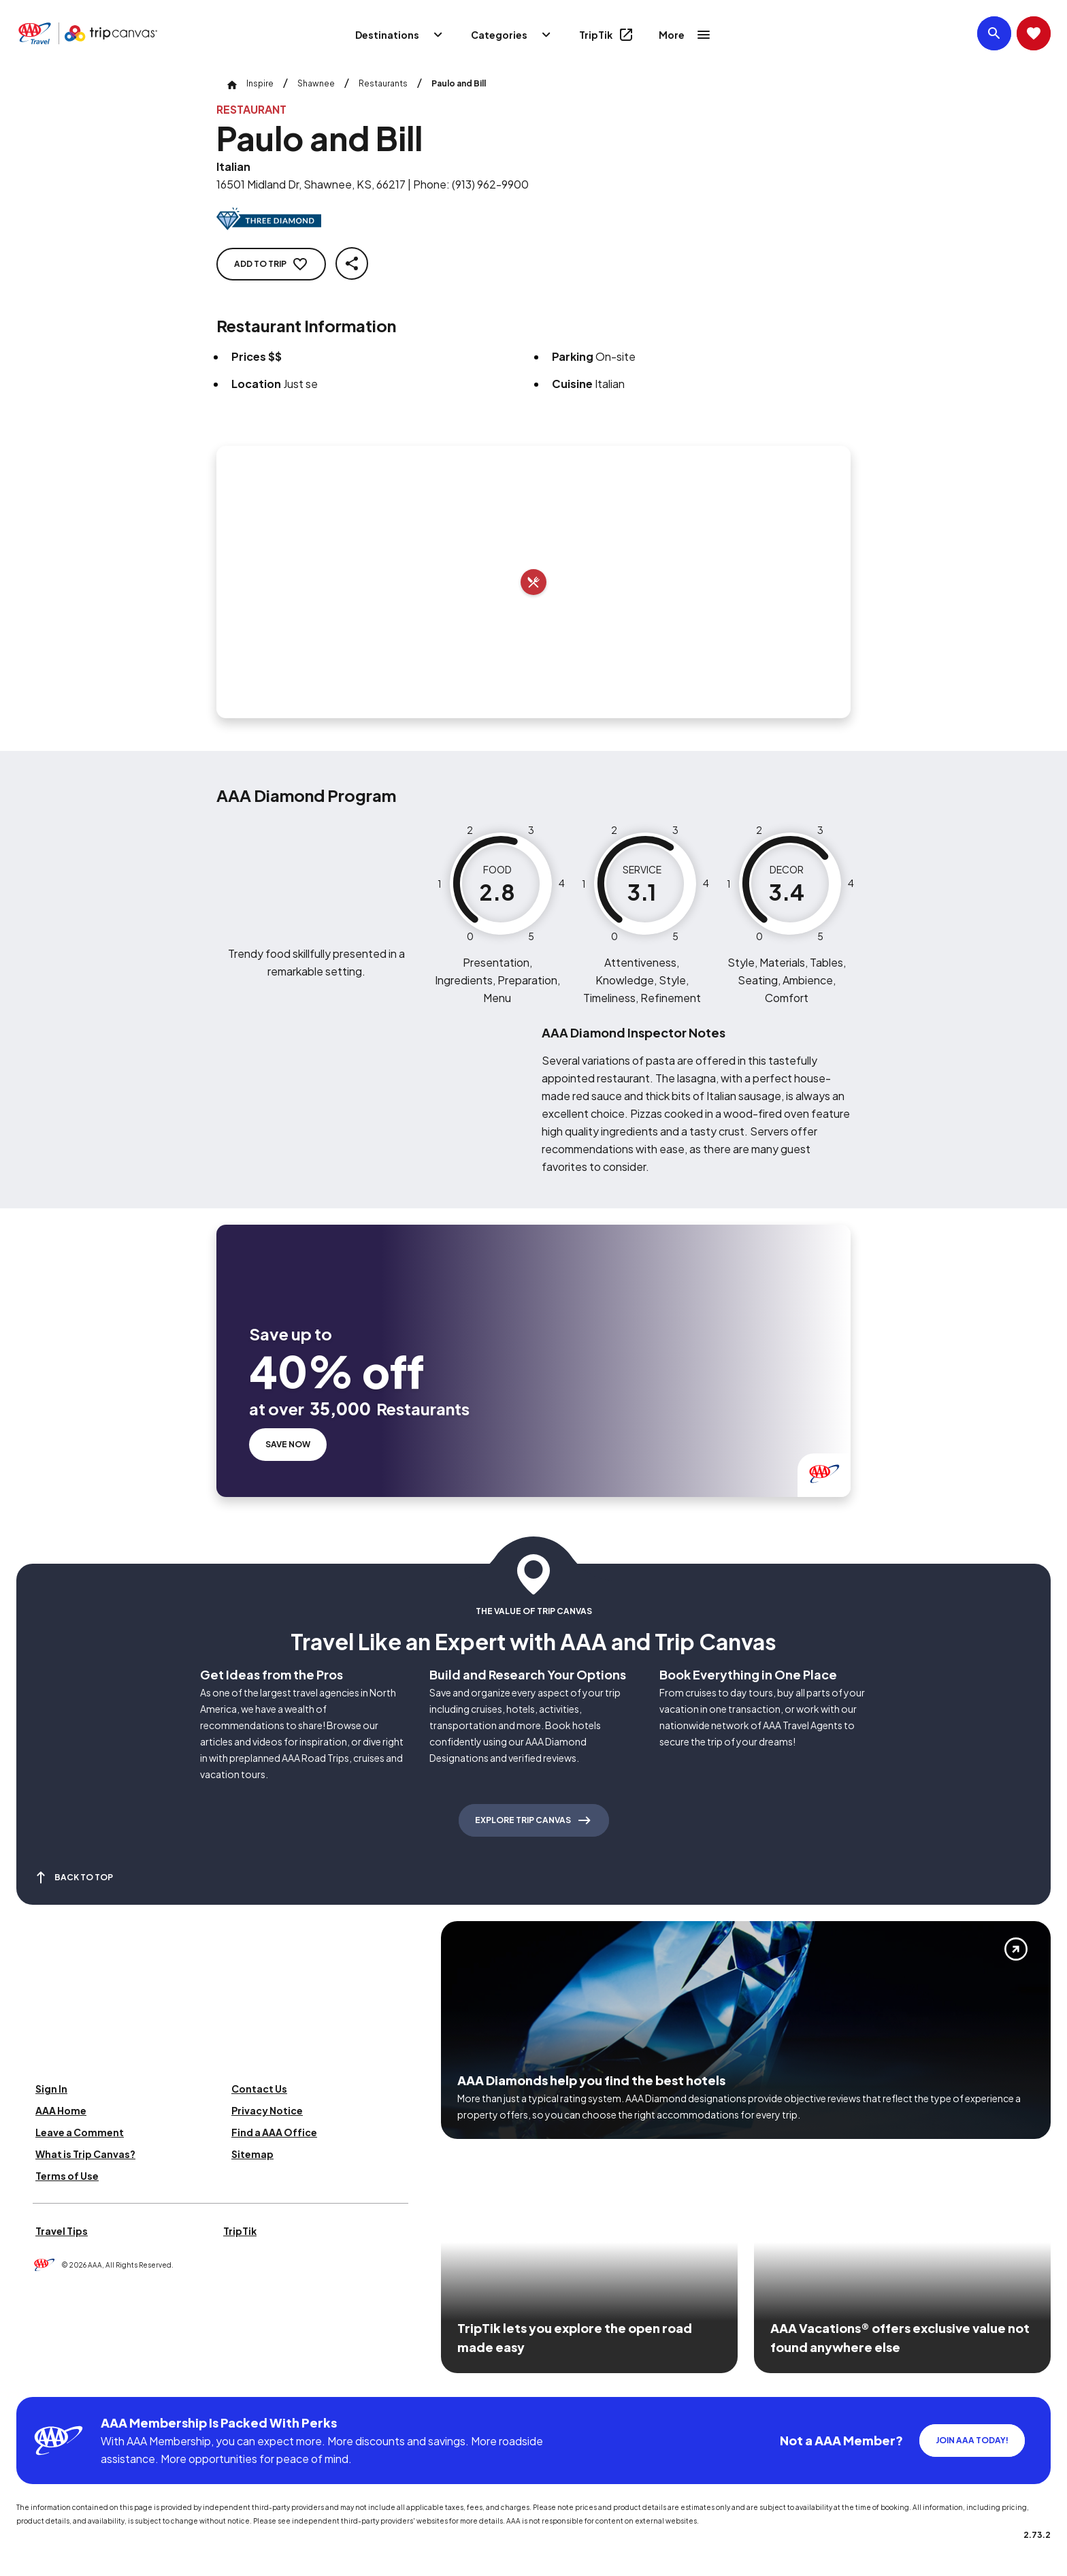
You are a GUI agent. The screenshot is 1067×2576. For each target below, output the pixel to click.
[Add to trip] (533, 582)
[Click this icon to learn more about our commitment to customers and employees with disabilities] (36, 2380)
